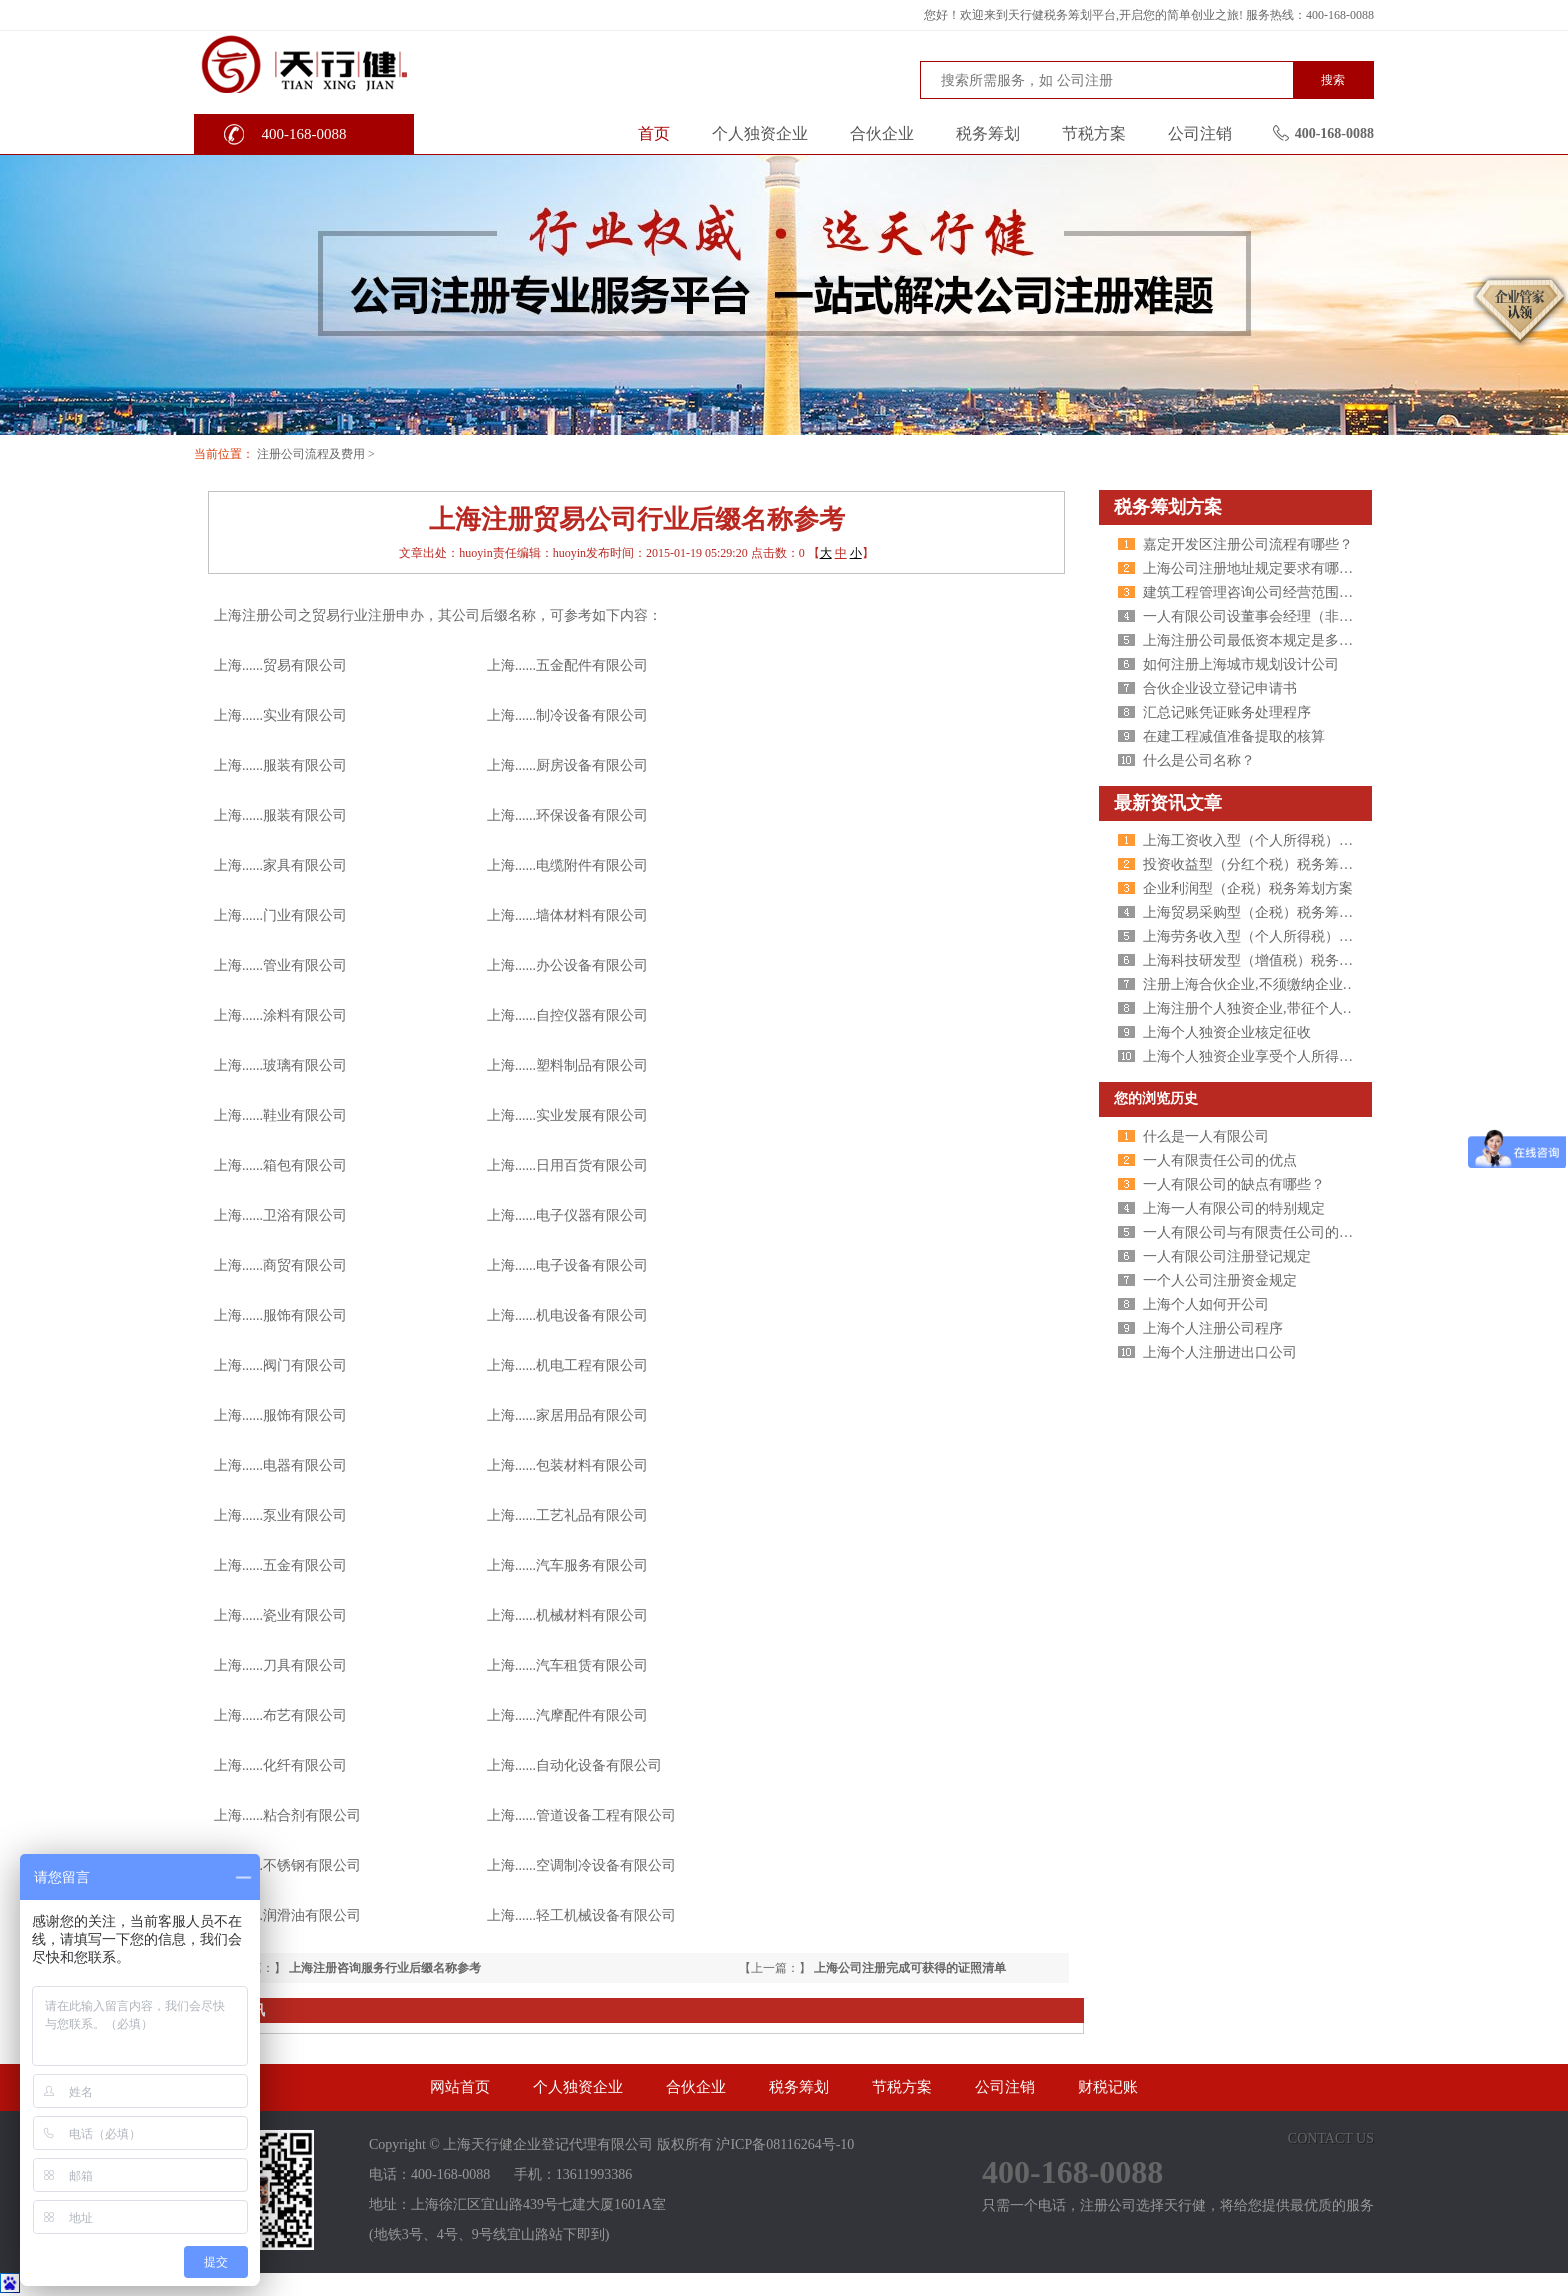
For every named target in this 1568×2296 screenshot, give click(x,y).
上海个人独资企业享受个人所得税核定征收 (1276, 1056)
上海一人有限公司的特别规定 (1234, 1208)
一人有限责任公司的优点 (1220, 1160)
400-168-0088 (304, 134)
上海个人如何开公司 (1206, 1304)
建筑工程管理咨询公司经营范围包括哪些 (1269, 592)
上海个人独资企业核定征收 (1227, 1032)
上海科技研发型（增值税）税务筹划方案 (1269, 960)
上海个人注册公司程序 (1213, 1328)
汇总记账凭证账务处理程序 (1227, 712)
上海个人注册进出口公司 (1220, 1352)
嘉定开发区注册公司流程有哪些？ (1248, 544)
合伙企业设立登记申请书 (1220, 688)
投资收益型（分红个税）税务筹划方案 (1262, 864)
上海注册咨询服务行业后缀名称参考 (385, 1968)
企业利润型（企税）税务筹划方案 (1248, 888)
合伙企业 (882, 133)
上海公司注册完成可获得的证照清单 (910, 1968)
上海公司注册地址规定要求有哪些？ (1255, 568)
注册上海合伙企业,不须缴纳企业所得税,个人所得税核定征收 (1328, 984)
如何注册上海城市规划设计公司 (1241, 664)
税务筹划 (988, 133)
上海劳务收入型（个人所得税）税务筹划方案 (1283, 936)
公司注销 (1200, 133)
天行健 (343, 63)
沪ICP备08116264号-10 (785, 2144)
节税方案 (1094, 133)
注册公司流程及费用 (311, 454)
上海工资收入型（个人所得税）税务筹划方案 (1283, 840)
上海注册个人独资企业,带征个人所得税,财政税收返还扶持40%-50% (1349, 1008)
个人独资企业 (760, 133)
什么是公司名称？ (1199, 760)
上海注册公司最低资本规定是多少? (1251, 640)
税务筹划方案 (1168, 507)
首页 (654, 133)
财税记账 (1108, 2087)
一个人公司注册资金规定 (1220, 1280)
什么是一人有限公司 (1206, 1136)
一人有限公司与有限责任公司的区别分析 (1269, 1232)
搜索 (1333, 80)
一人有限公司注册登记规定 (1227, 1256)
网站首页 (460, 2087)
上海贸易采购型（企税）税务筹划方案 (1262, 912)
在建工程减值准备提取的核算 (1234, 736)
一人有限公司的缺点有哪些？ (1234, 1184)
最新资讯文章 (1168, 803)
